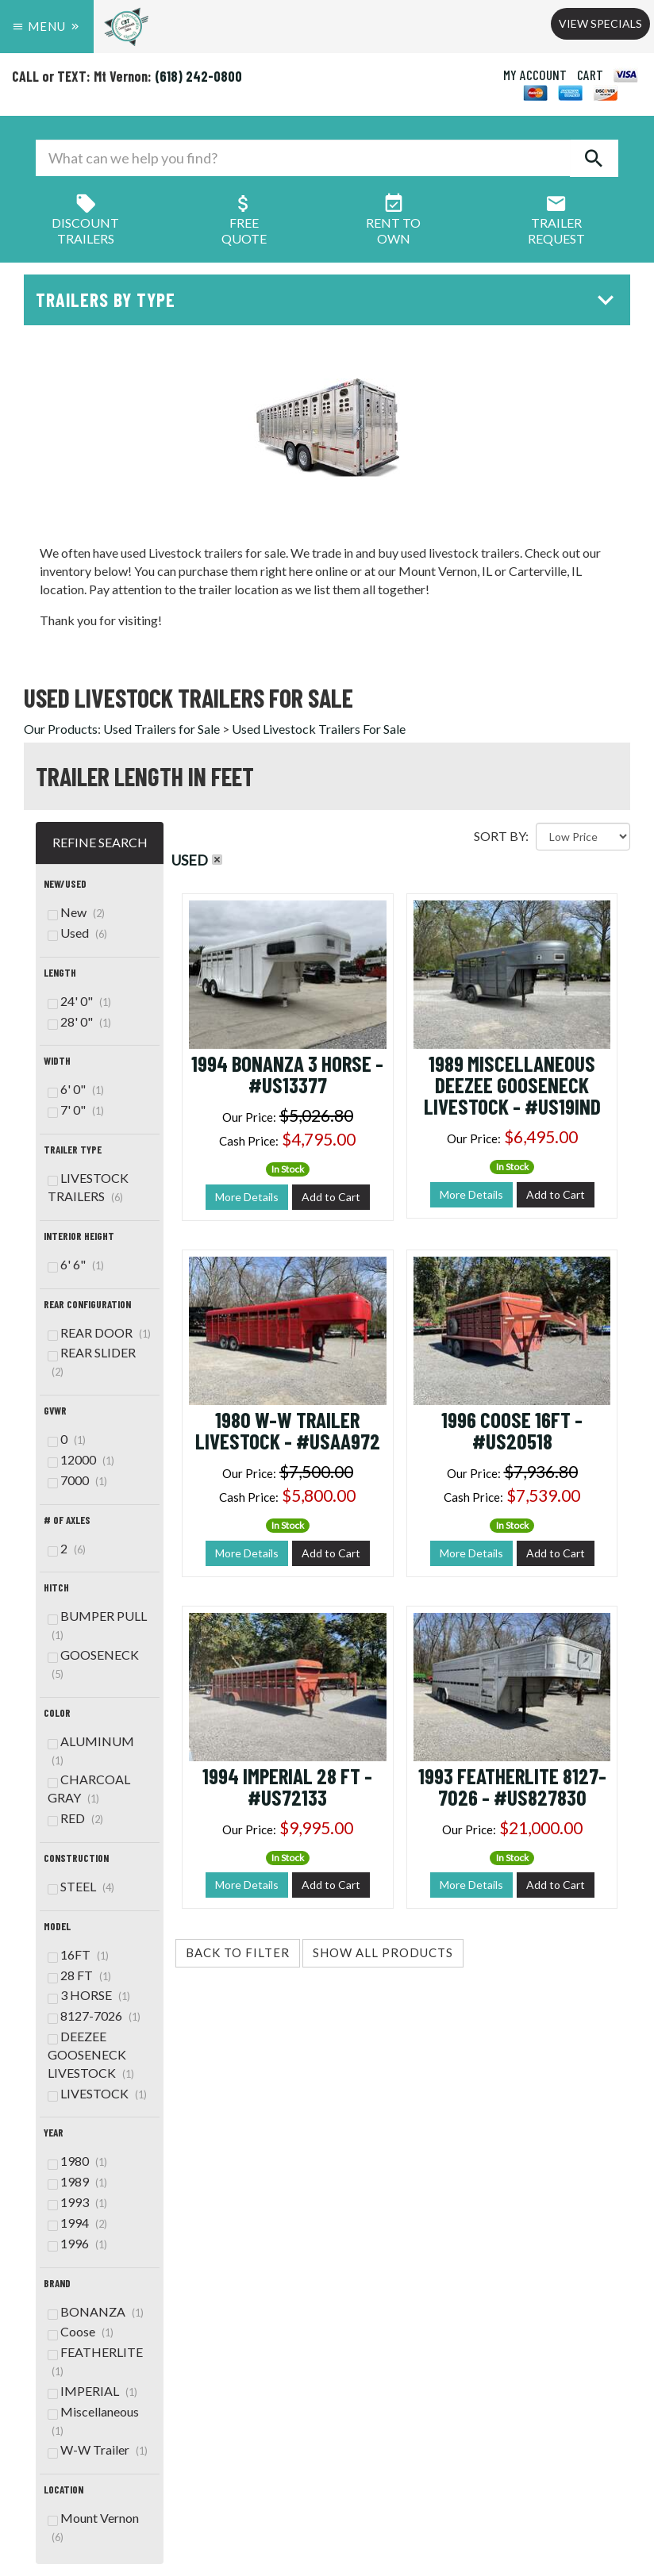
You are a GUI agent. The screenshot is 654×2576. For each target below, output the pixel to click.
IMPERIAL (92, 2390)
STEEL (81, 1886)
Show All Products (383, 1952)
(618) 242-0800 (198, 76)
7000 (77, 1480)
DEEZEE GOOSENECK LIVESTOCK (91, 2054)
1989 (77, 2181)
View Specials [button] (600, 23)
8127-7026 (94, 2015)
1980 (77, 2160)
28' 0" (79, 1021)
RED (75, 1817)
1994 (77, 2222)
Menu (47, 26)
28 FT (79, 1975)
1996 (77, 2243)
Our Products (61, 728)
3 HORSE (89, 1994)
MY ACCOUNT (535, 74)
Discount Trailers (85, 222)
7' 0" (76, 1109)
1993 (77, 2201)
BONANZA (96, 2311)
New (76, 911)
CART (590, 74)
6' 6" (76, 1264)
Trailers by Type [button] (329, 299)
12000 (81, 1459)
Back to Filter (238, 1952)
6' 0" (76, 1088)
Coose (80, 2331)
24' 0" (79, 1000)
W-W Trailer (98, 2449)
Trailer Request (556, 222)
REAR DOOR (99, 1332)
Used (77, 932)
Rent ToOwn (393, 222)
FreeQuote (244, 222)
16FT (78, 1954)
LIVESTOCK (97, 2093)
